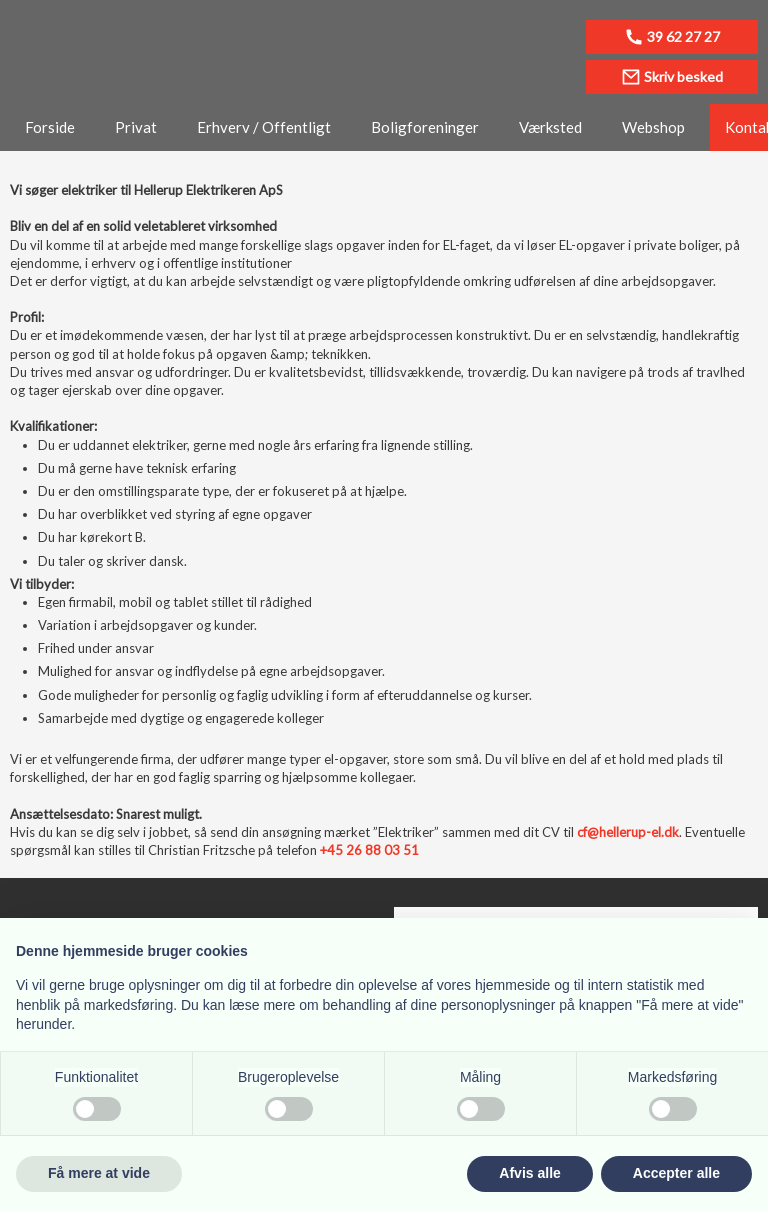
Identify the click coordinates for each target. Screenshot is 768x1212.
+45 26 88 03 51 (369, 850)
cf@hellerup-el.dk (628, 832)
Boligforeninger (425, 127)
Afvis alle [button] (529, 1173)
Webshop (653, 127)
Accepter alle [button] (676, 1173)
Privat (136, 127)
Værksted (550, 127)
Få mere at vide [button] (99, 1173)
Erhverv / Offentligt (264, 127)
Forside (50, 127)
